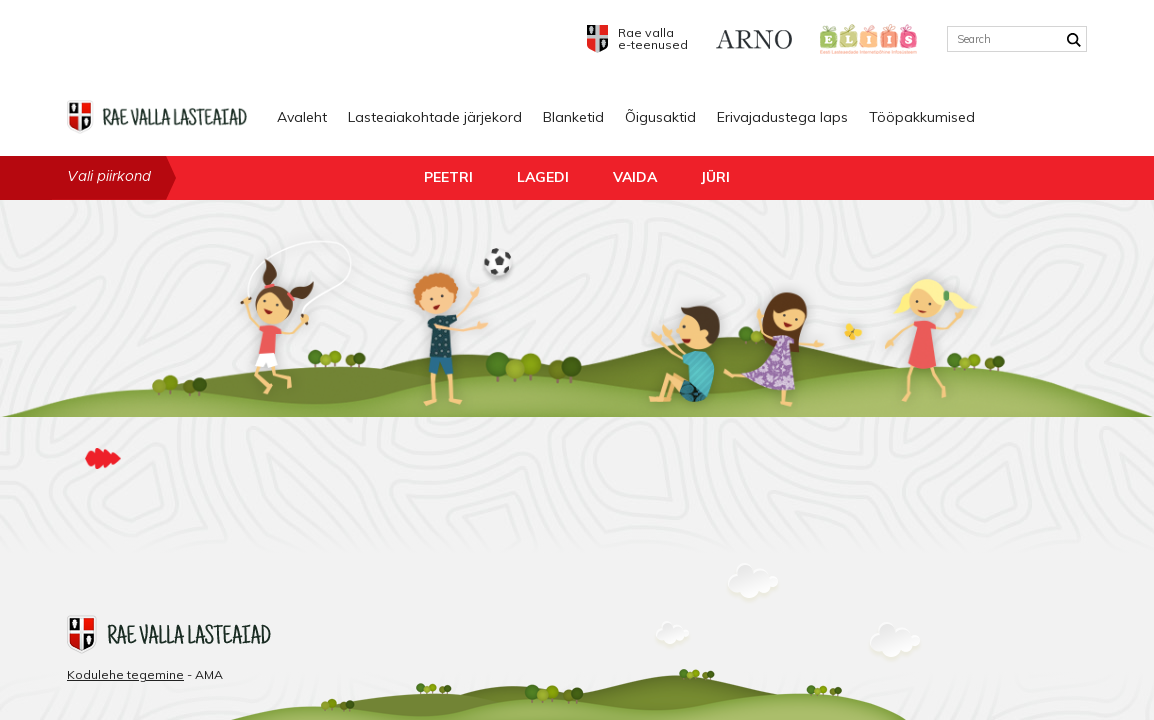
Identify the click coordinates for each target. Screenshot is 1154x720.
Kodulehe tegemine (125, 674)
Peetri (448, 177)
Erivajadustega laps (782, 117)
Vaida (635, 177)
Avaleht (302, 117)
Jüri (715, 177)
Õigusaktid (660, 117)
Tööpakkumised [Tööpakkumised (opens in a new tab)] (922, 117)
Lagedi (543, 177)
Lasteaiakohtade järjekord (435, 117)
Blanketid (573, 117)
